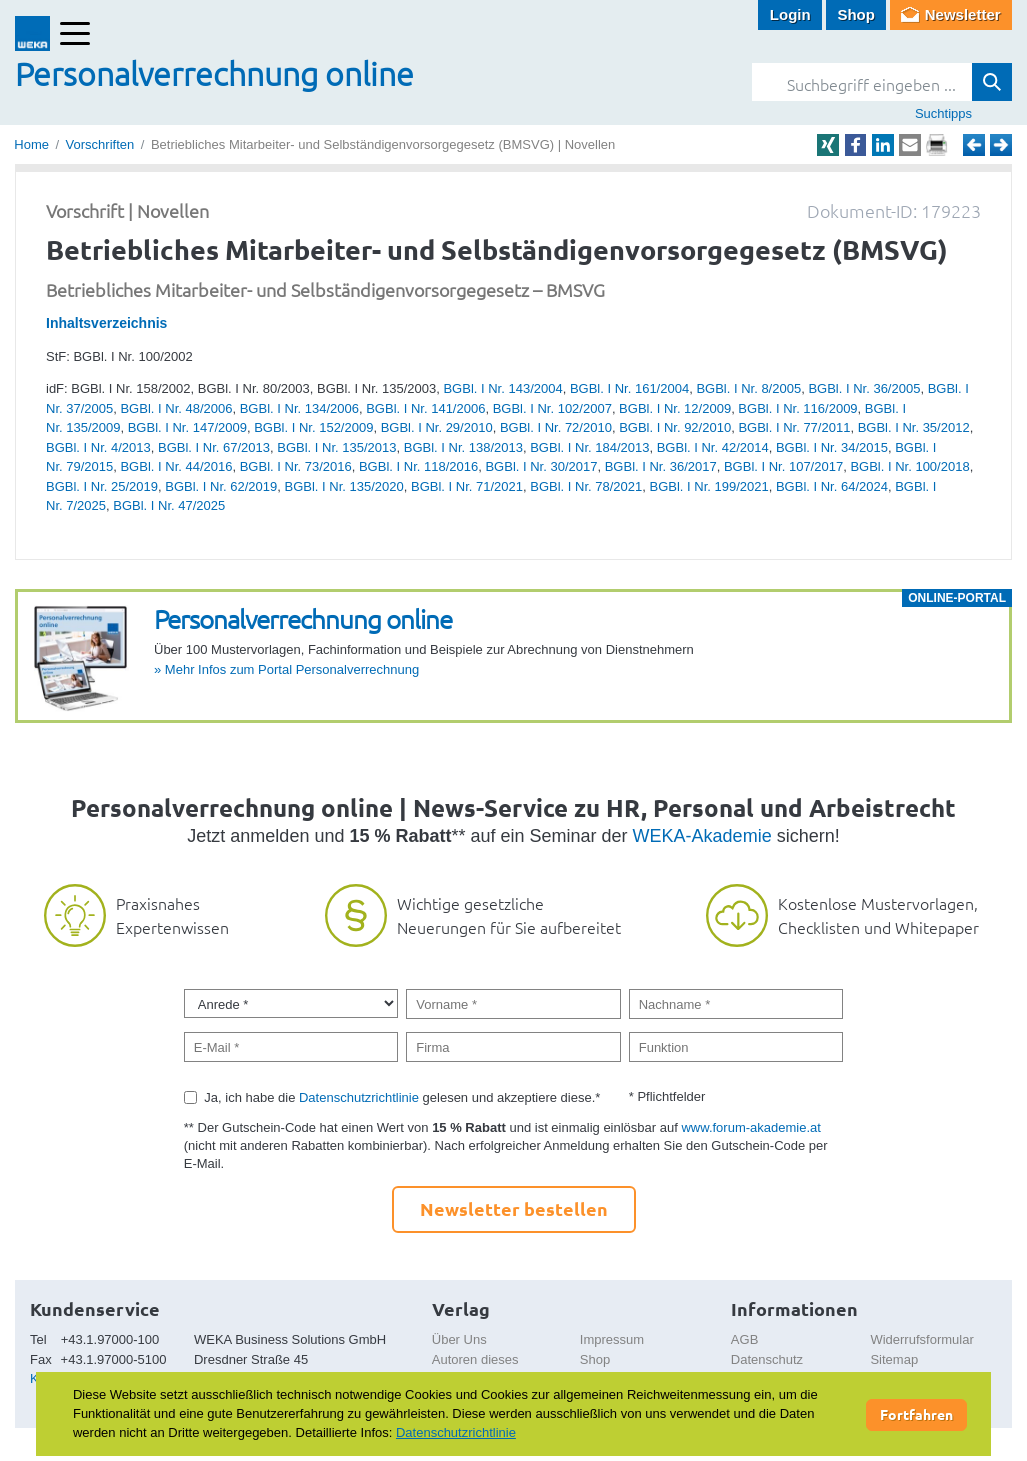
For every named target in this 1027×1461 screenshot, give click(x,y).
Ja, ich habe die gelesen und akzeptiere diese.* (402, 1097)
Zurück (974, 145)
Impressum (612, 1339)
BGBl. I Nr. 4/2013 (98, 447)
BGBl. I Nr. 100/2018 (909, 466)
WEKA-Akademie (702, 836)
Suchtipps (943, 113)
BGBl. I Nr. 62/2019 (221, 486)
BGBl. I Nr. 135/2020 (344, 486)
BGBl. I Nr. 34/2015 (832, 447)
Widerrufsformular (921, 1339)
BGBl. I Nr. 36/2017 (661, 466)
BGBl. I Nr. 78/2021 (586, 486)
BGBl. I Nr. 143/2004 (502, 388)
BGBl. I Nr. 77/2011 (794, 427)
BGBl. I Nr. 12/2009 (675, 408)
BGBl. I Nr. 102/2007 (552, 408)
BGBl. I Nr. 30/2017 (541, 466)
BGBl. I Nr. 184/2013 (589, 447)
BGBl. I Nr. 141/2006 (425, 408)
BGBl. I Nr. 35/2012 (914, 427)
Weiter (1001, 145)
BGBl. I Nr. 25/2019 (102, 486)
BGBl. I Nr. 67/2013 (214, 447)
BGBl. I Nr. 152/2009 (313, 427)
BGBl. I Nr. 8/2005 (748, 388)
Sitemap (894, 1359)
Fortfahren (916, 1414)
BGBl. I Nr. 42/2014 (713, 447)
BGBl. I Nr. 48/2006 (176, 408)
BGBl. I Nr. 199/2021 (708, 486)
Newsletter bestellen (514, 1208)
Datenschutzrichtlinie (359, 1097)
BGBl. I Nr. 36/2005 (864, 388)
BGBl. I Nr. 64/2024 (832, 486)
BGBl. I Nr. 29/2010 (437, 427)
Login (790, 14)
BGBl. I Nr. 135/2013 (336, 447)
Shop (856, 14)
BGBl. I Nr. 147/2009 (187, 427)
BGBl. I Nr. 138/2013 (463, 447)
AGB (744, 1339)
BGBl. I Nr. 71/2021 (467, 486)
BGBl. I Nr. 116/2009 (797, 408)
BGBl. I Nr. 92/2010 (675, 427)
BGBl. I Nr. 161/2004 (629, 388)
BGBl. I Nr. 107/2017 (783, 466)
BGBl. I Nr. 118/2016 (418, 466)
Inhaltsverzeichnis (106, 323)
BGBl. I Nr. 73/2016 (296, 466)
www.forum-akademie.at (750, 1127)
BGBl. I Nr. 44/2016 (176, 466)
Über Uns (459, 1339)
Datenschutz (767, 1359)
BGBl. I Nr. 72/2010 (556, 427)
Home (31, 144)
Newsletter (963, 14)
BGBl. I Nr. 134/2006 (299, 408)
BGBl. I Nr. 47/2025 (169, 505)
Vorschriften (100, 144)
